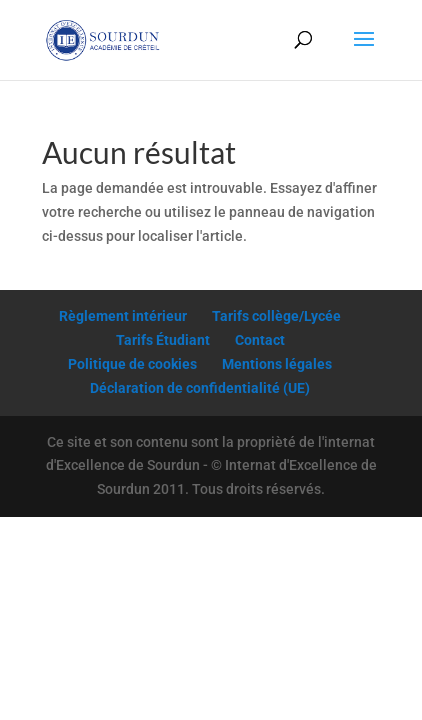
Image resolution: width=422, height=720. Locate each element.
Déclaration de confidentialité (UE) (200, 388)
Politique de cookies (132, 364)
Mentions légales (277, 364)
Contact (260, 340)
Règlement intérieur (123, 316)
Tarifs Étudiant (163, 340)
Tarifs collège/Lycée (276, 316)
